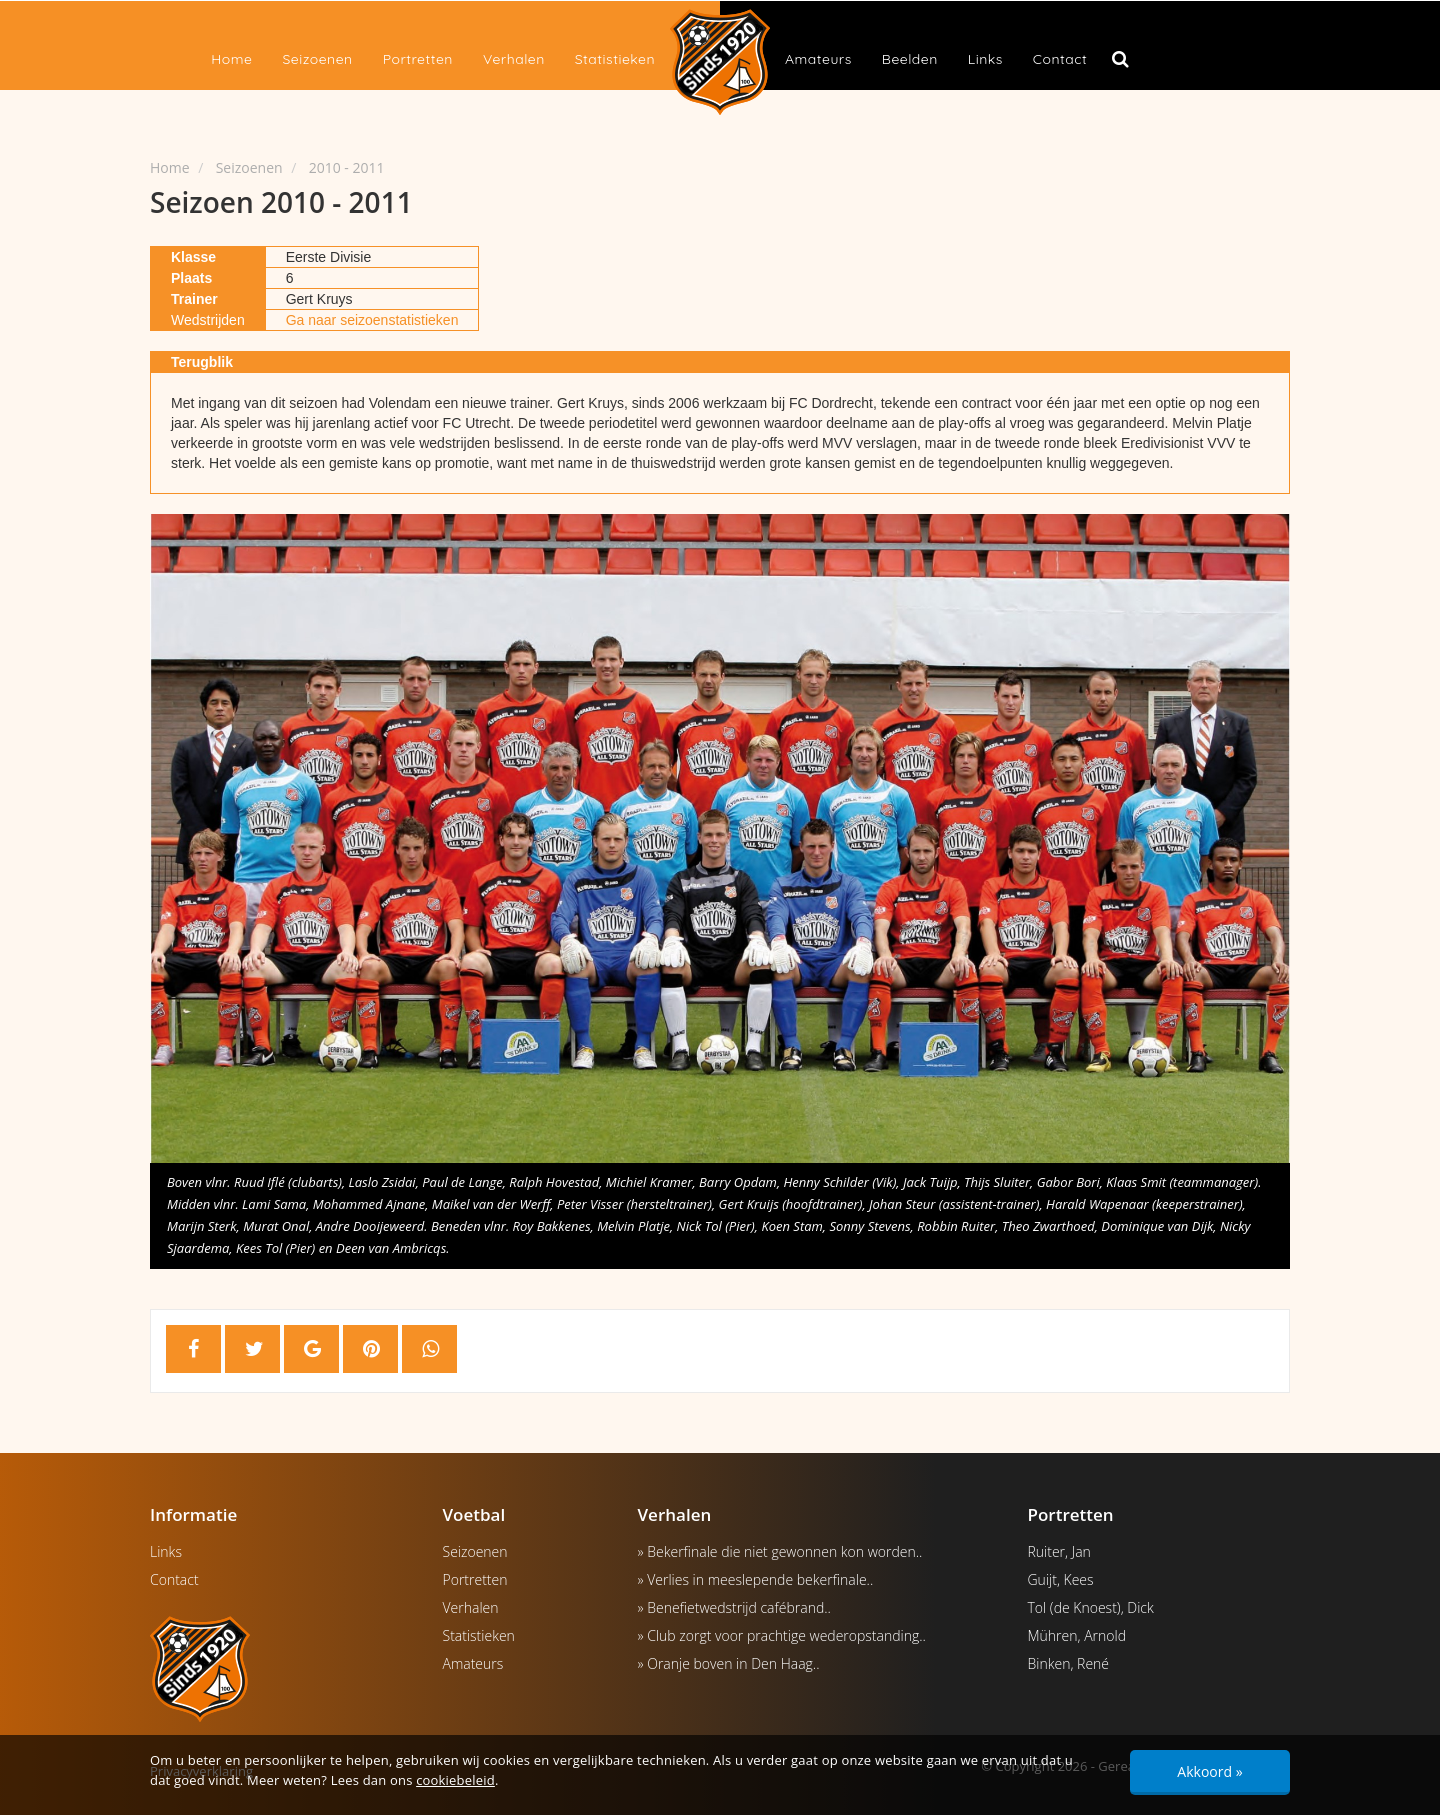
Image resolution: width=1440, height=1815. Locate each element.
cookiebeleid (455, 1780)
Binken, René (1069, 1663)
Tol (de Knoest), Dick (1091, 1607)
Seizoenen (317, 59)
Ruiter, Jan (1059, 1551)
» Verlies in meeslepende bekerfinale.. (756, 1579)
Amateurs (818, 59)
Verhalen (514, 59)
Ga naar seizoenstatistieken (372, 320)
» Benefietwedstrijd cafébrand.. (734, 1607)
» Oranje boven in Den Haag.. (729, 1663)
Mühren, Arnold (1077, 1635)
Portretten (418, 59)
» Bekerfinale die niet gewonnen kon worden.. (780, 1551)
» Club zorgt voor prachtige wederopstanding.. (782, 1635)
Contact (1060, 59)
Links (985, 59)
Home (231, 59)
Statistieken (615, 59)
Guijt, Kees (1061, 1579)
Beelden (910, 59)
